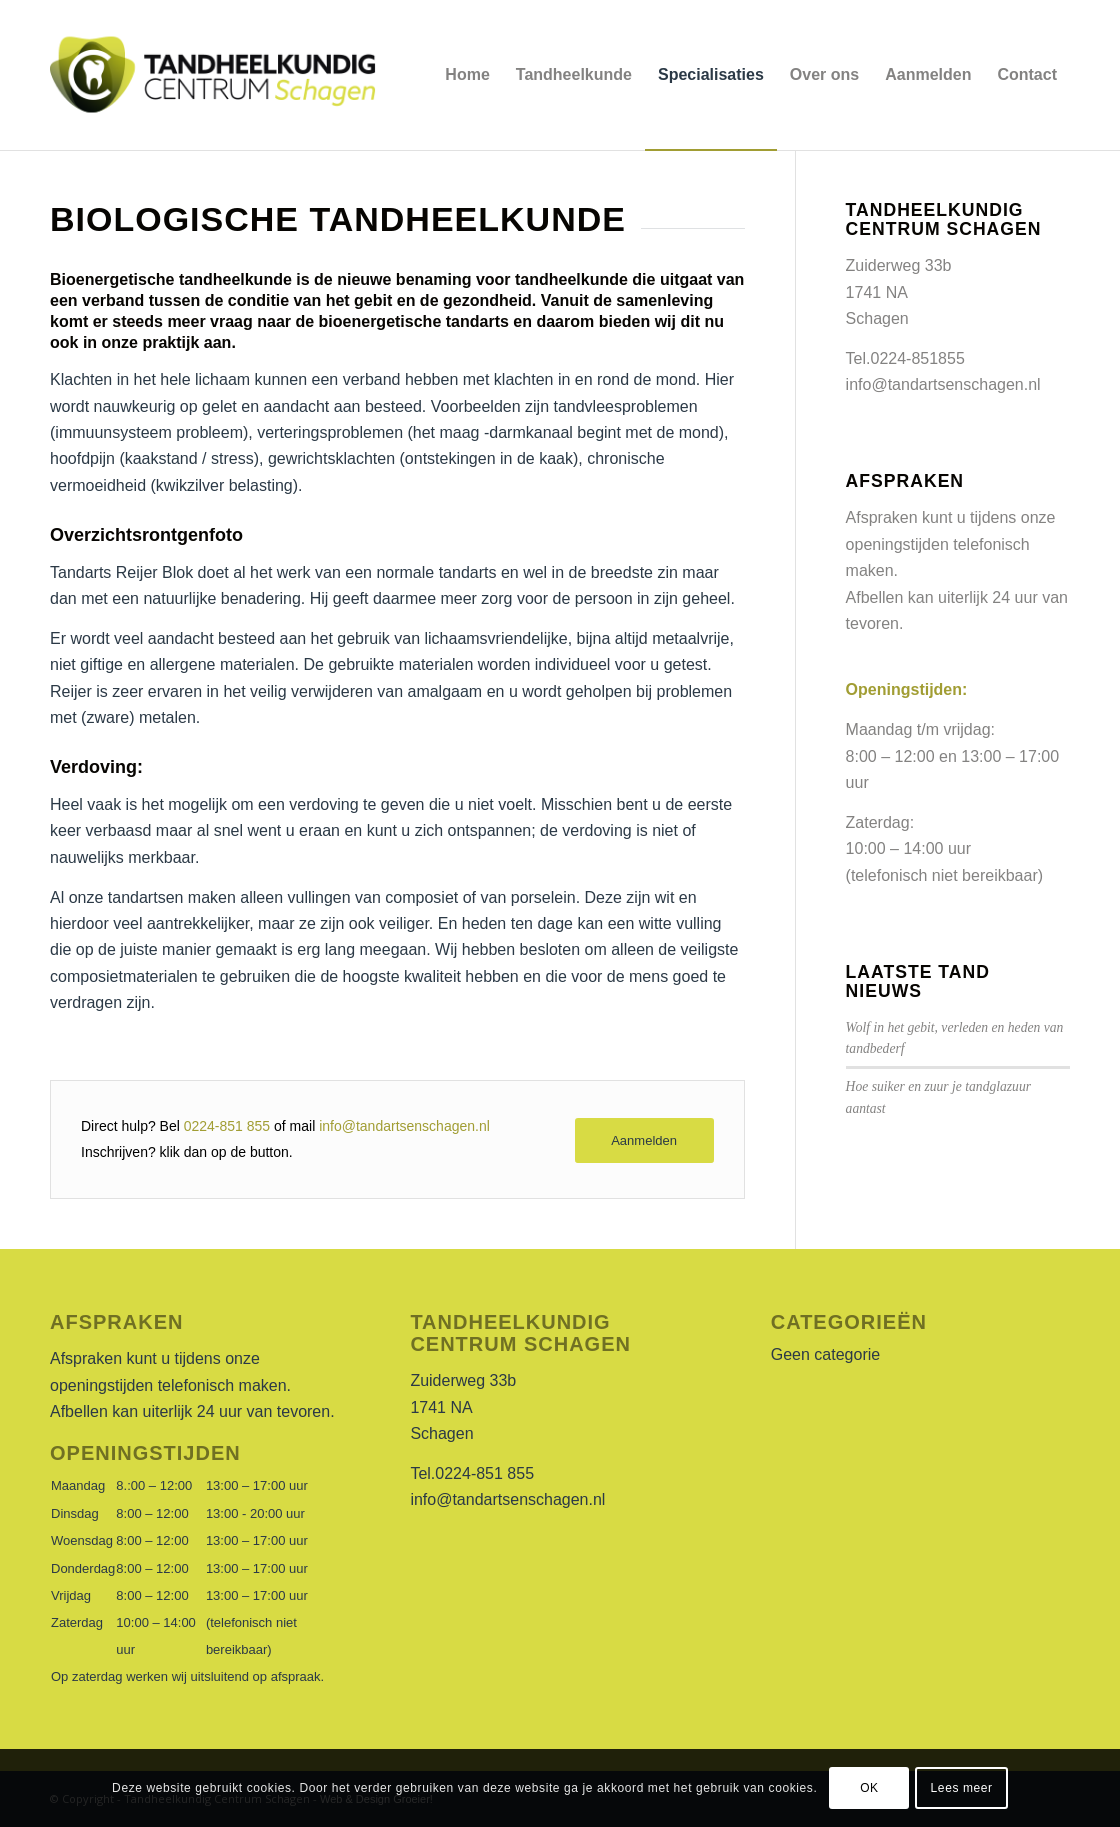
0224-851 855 (227, 1126)
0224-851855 (918, 358)
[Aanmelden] (644, 1140)
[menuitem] (467, 75)
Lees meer (962, 1788)
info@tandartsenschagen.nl (404, 1126)
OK (869, 1788)
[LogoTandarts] (213, 75)
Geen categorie (825, 1354)
